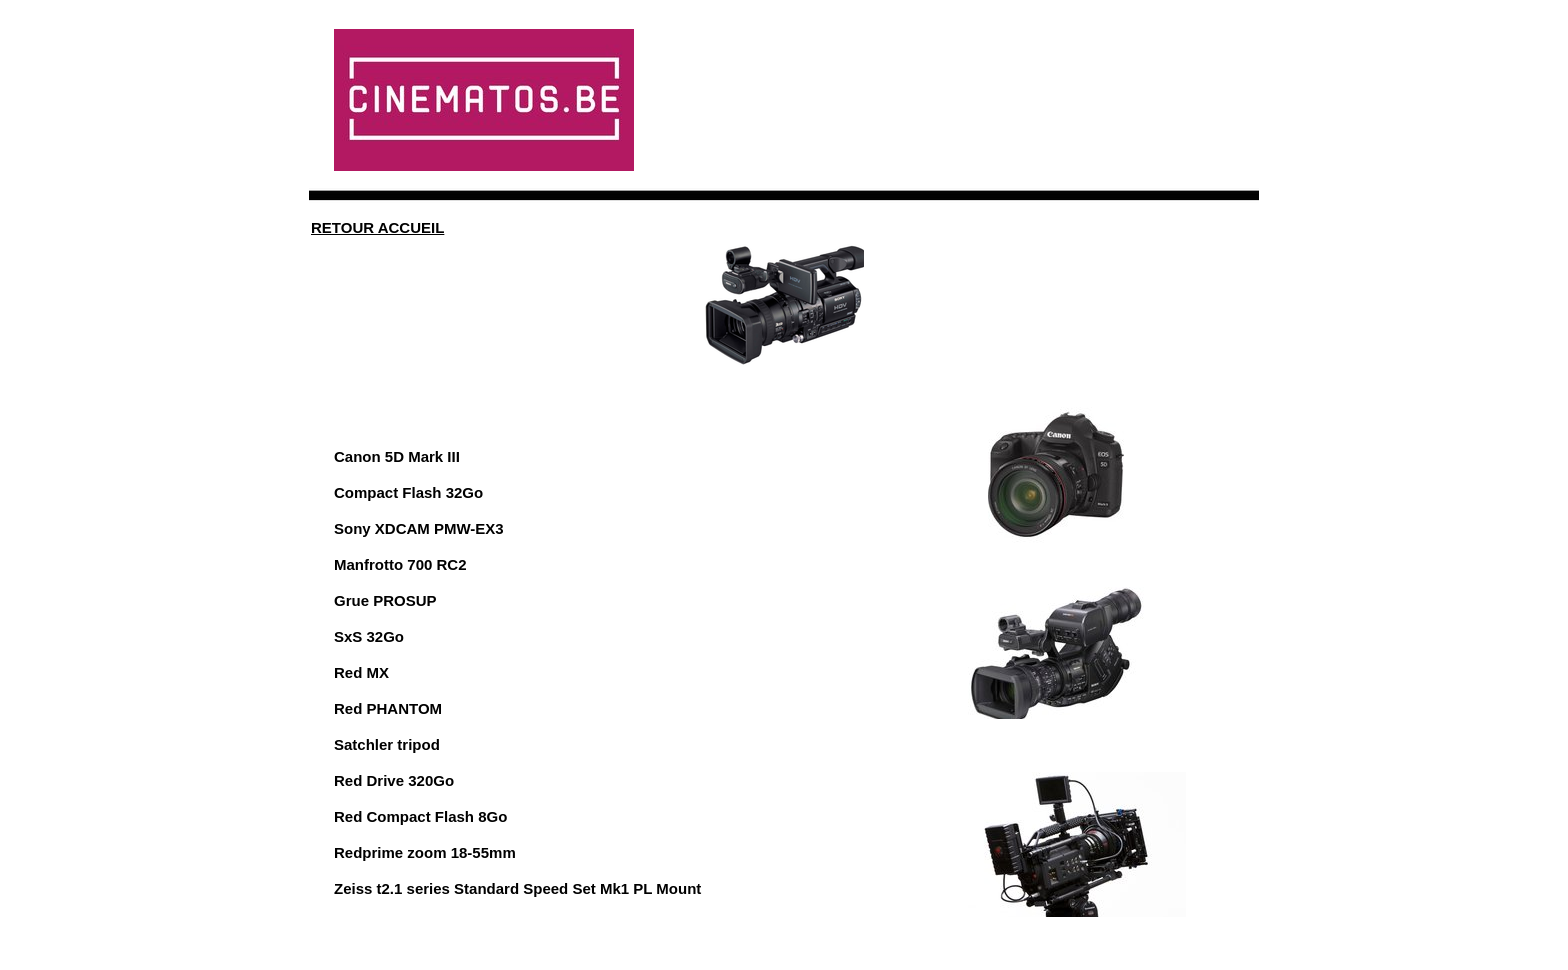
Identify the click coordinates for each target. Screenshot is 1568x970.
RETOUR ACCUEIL (377, 227)
